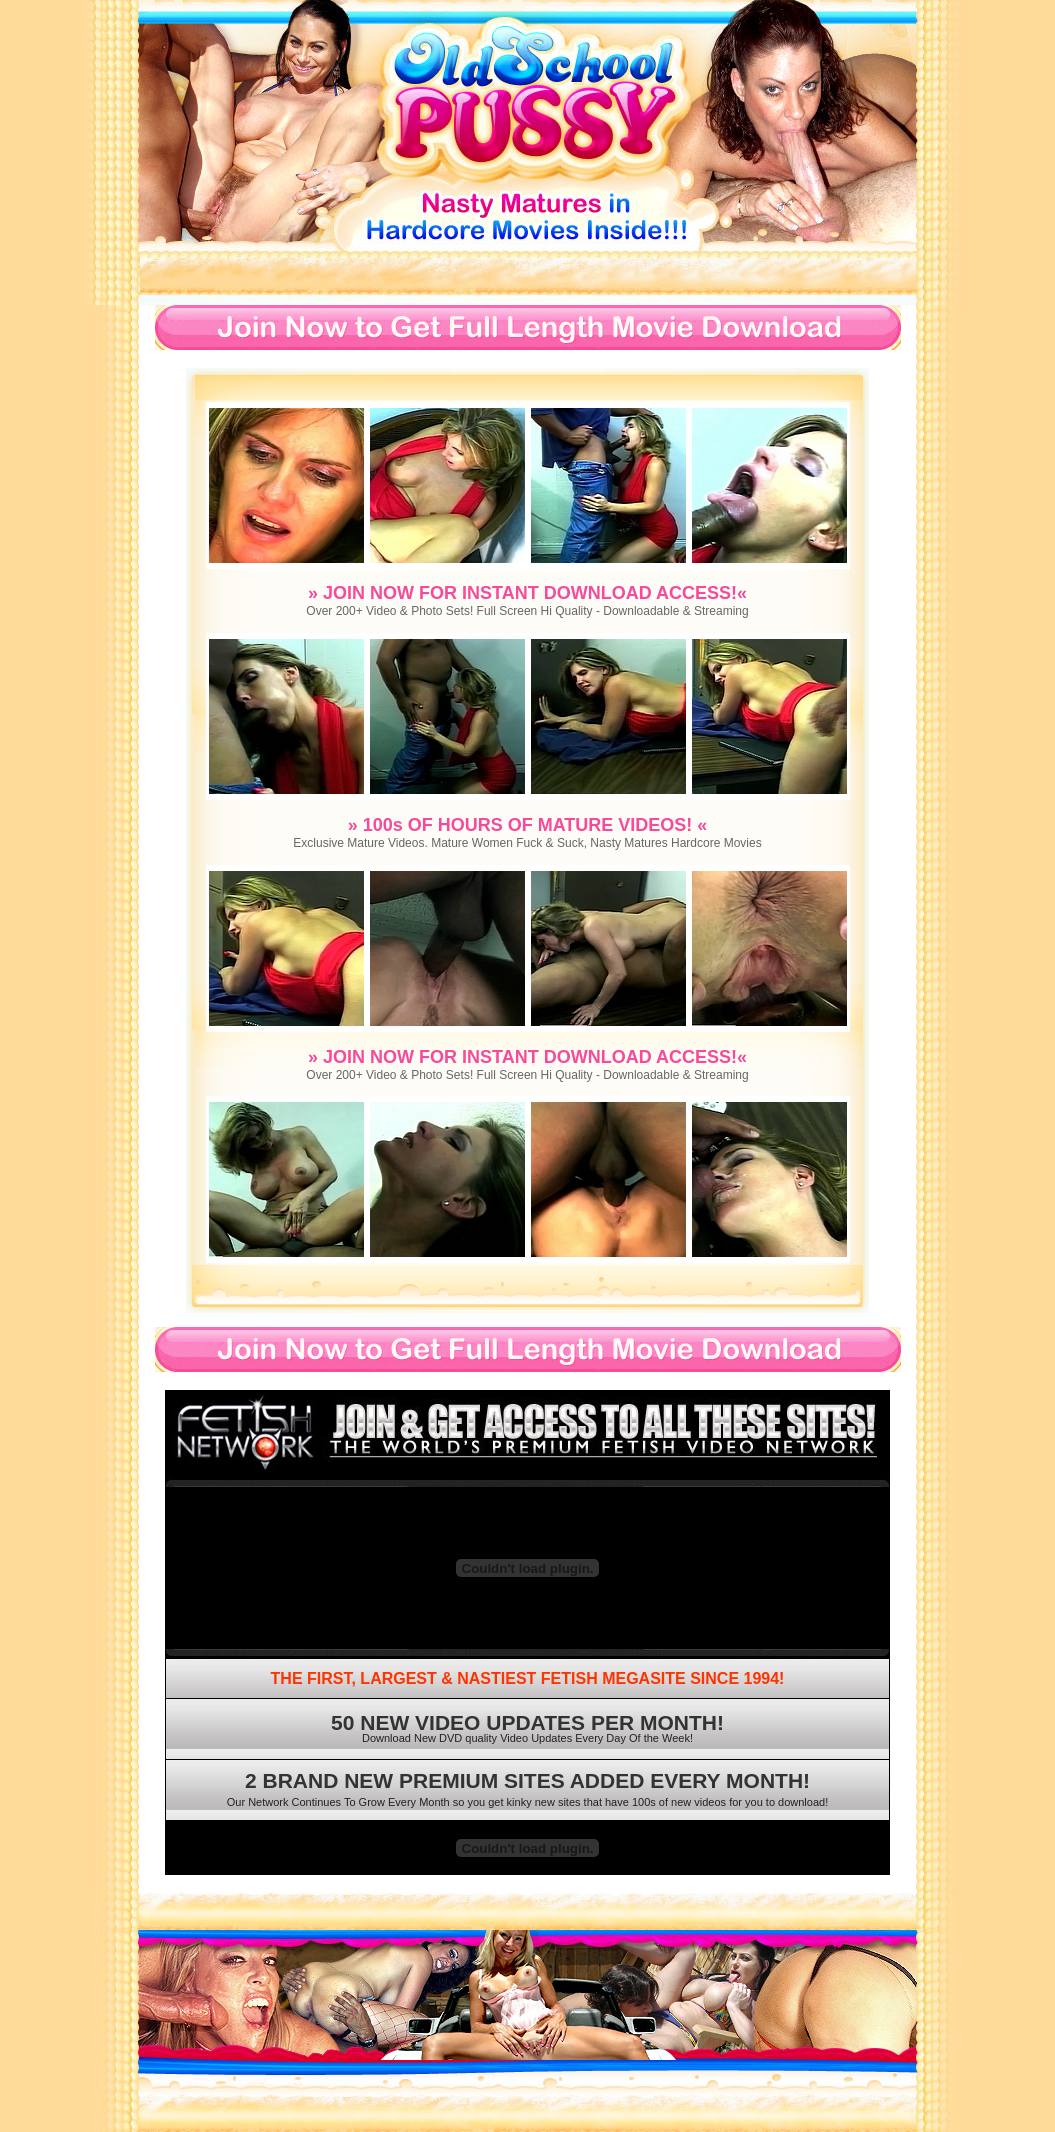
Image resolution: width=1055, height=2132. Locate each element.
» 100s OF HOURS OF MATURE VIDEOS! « (528, 825)
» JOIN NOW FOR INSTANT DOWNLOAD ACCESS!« (527, 593)
